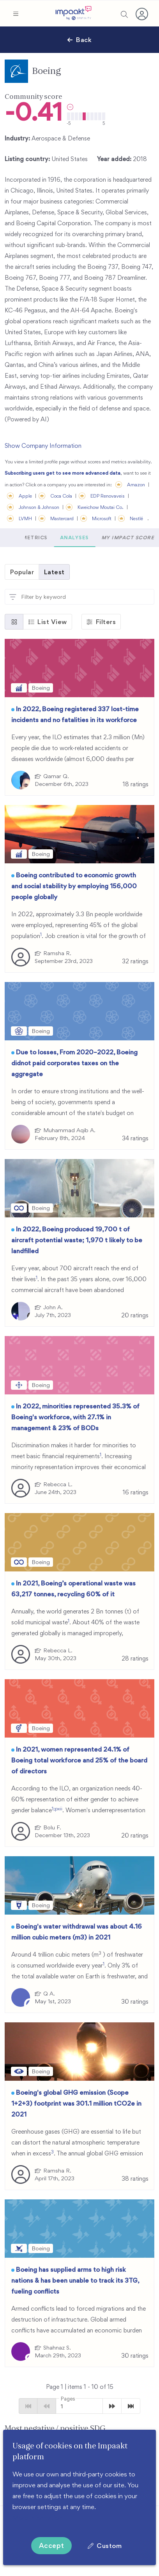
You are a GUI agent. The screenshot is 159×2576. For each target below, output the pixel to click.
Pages (68, 2399)
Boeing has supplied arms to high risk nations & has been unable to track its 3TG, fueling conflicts (75, 2280)
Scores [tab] (43, 538)
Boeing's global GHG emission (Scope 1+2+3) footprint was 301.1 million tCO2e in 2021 (76, 2103)
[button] (15, 14)
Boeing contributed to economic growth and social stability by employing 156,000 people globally (74, 886)
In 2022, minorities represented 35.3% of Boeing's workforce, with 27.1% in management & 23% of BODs (75, 1417)
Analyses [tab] (118, 538)
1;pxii (57, 1808)
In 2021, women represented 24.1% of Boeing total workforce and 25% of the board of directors (79, 1760)
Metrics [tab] (79, 538)
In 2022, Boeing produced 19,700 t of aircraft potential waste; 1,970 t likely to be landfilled (76, 1240)
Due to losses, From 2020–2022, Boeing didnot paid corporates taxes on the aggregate (74, 1063)
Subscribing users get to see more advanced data (62, 473)
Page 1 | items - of (79, 2386)
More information (37, 2517)
